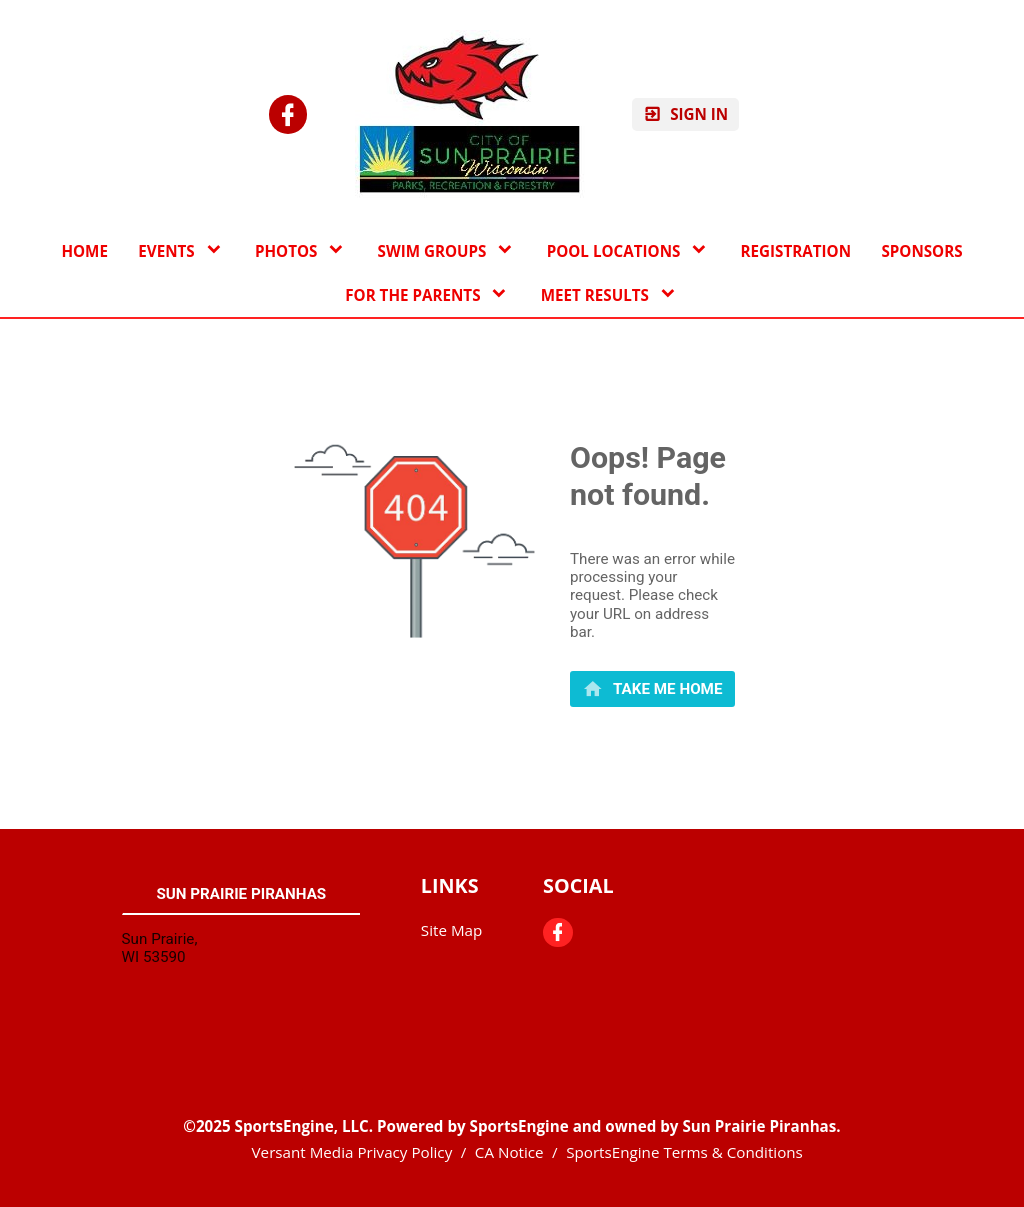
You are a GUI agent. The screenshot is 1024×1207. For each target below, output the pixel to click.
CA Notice (509, 1152)
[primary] (652, 688)
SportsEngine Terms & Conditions (684, 1152)
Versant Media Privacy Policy (352, 1152)
